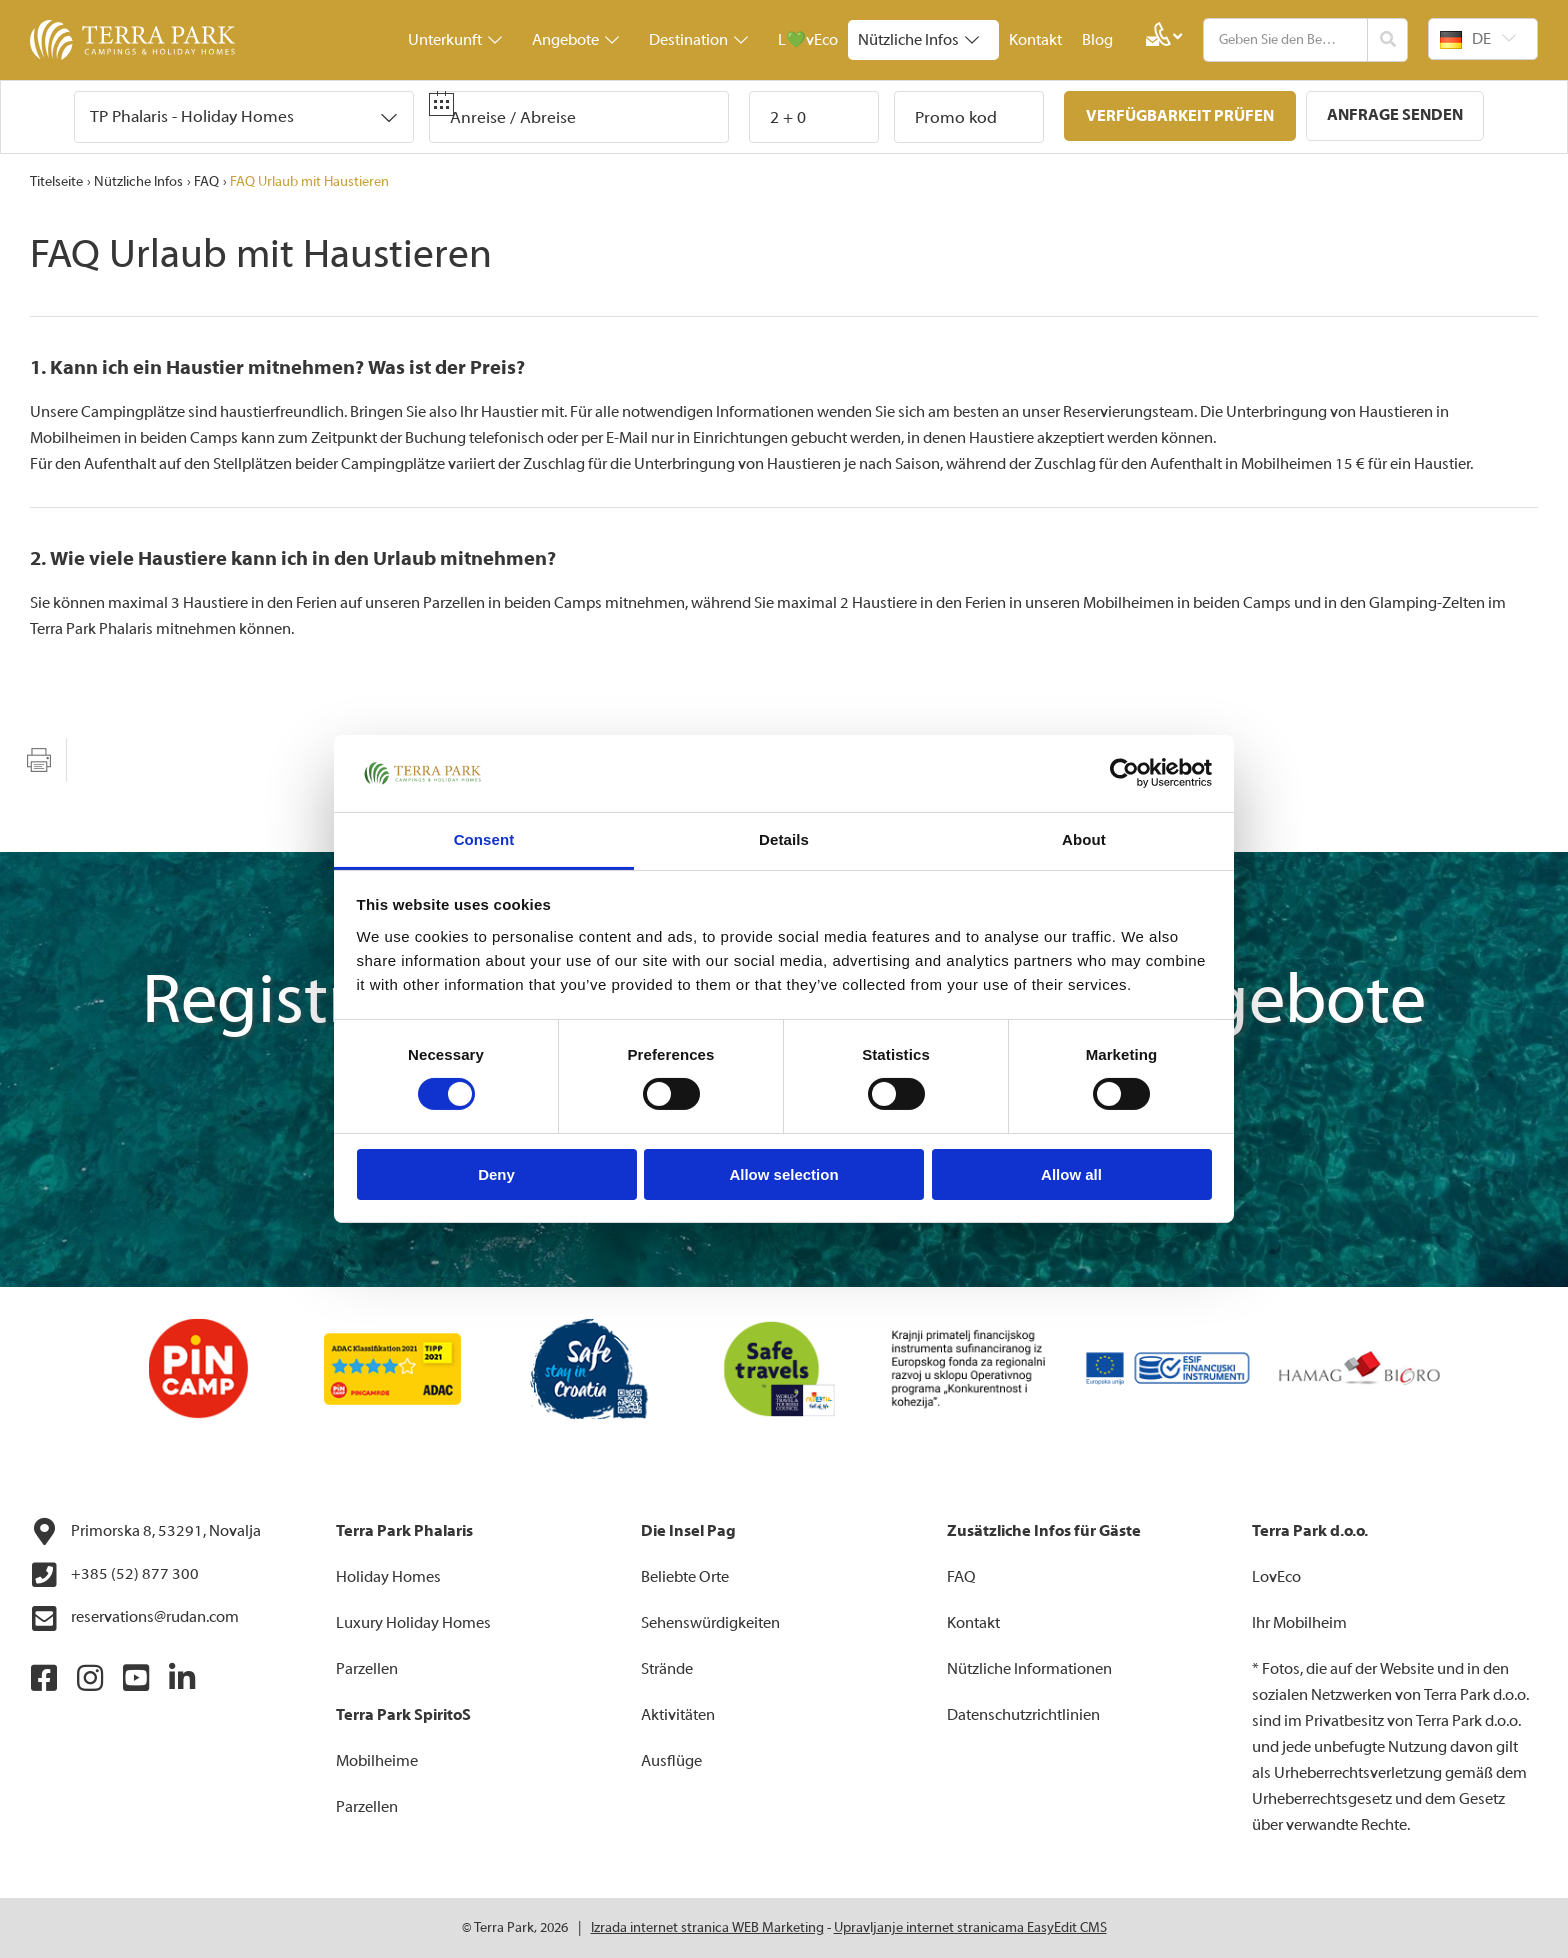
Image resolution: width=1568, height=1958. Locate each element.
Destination (698, 40)
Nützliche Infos (918, 40)
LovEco (1276, 1577)
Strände (667, 1669)
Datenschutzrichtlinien (1023, 1715)
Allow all (1071, 1174)
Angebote (575, 40)
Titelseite (56, 182)
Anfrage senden (1395, 115)
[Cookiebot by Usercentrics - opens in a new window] (1124, 773)
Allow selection (783, 1174)
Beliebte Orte (685, 1577)
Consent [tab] (484, 839)
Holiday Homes (388, 1577)
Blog (1097, 40)
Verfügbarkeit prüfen (1180, 116)
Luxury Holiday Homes (413, 1623)
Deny (496, 1174)
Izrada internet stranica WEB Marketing (707, 1928)
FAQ (206, 182)
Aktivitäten (678, 1715)
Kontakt (1035, 40)
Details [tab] (784, 839)
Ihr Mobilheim (1299, 1623)
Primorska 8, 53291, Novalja (145, 1532)
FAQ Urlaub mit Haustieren (309, 182)
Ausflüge (671, 1761)
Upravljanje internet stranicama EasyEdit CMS (970, 1928)
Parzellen (367, 1669)
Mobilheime (377, 1761)
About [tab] (1084, 839)
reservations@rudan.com (134, 1619)
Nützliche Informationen (1029, 1669)
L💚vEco (808, 40)
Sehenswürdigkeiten (710, 1623)
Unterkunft (455, 40)
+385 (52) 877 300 (114, 1575)
